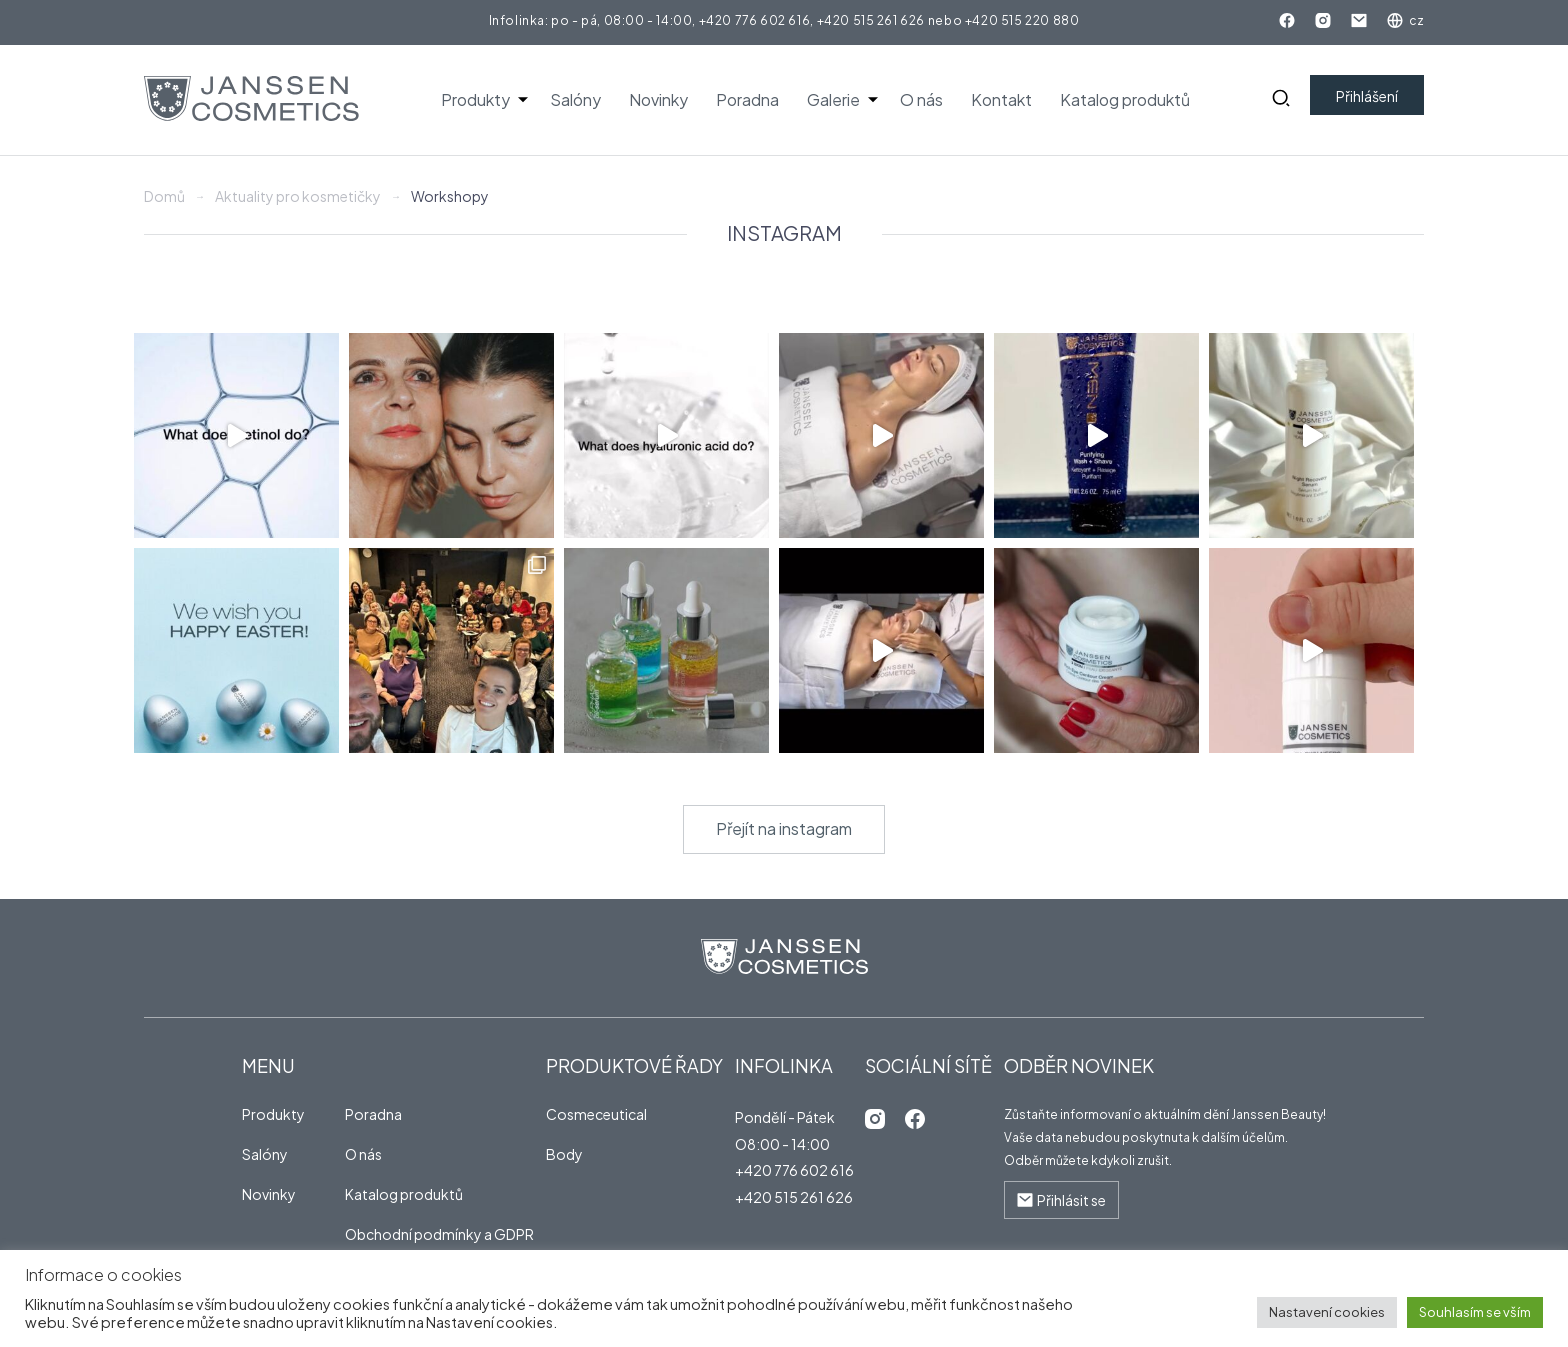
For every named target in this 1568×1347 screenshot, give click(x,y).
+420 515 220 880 (1022, 20)
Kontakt (1001, 99)
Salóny (575, 99)
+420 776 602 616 (755, 20)
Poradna (747, 99)
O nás (921, 99)
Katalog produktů (1125, 99)
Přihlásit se (1061, 1200)
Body (564, 1154)
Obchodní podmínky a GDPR (439, 1234)
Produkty (475, 99)
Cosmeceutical (596, 1114)
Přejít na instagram (784, 828)
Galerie (833, 99)
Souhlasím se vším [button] (1475, 1312)
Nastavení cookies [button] (1327, 1312)
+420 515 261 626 (871, 20)
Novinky (658, 99)
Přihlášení (1367, 96)
